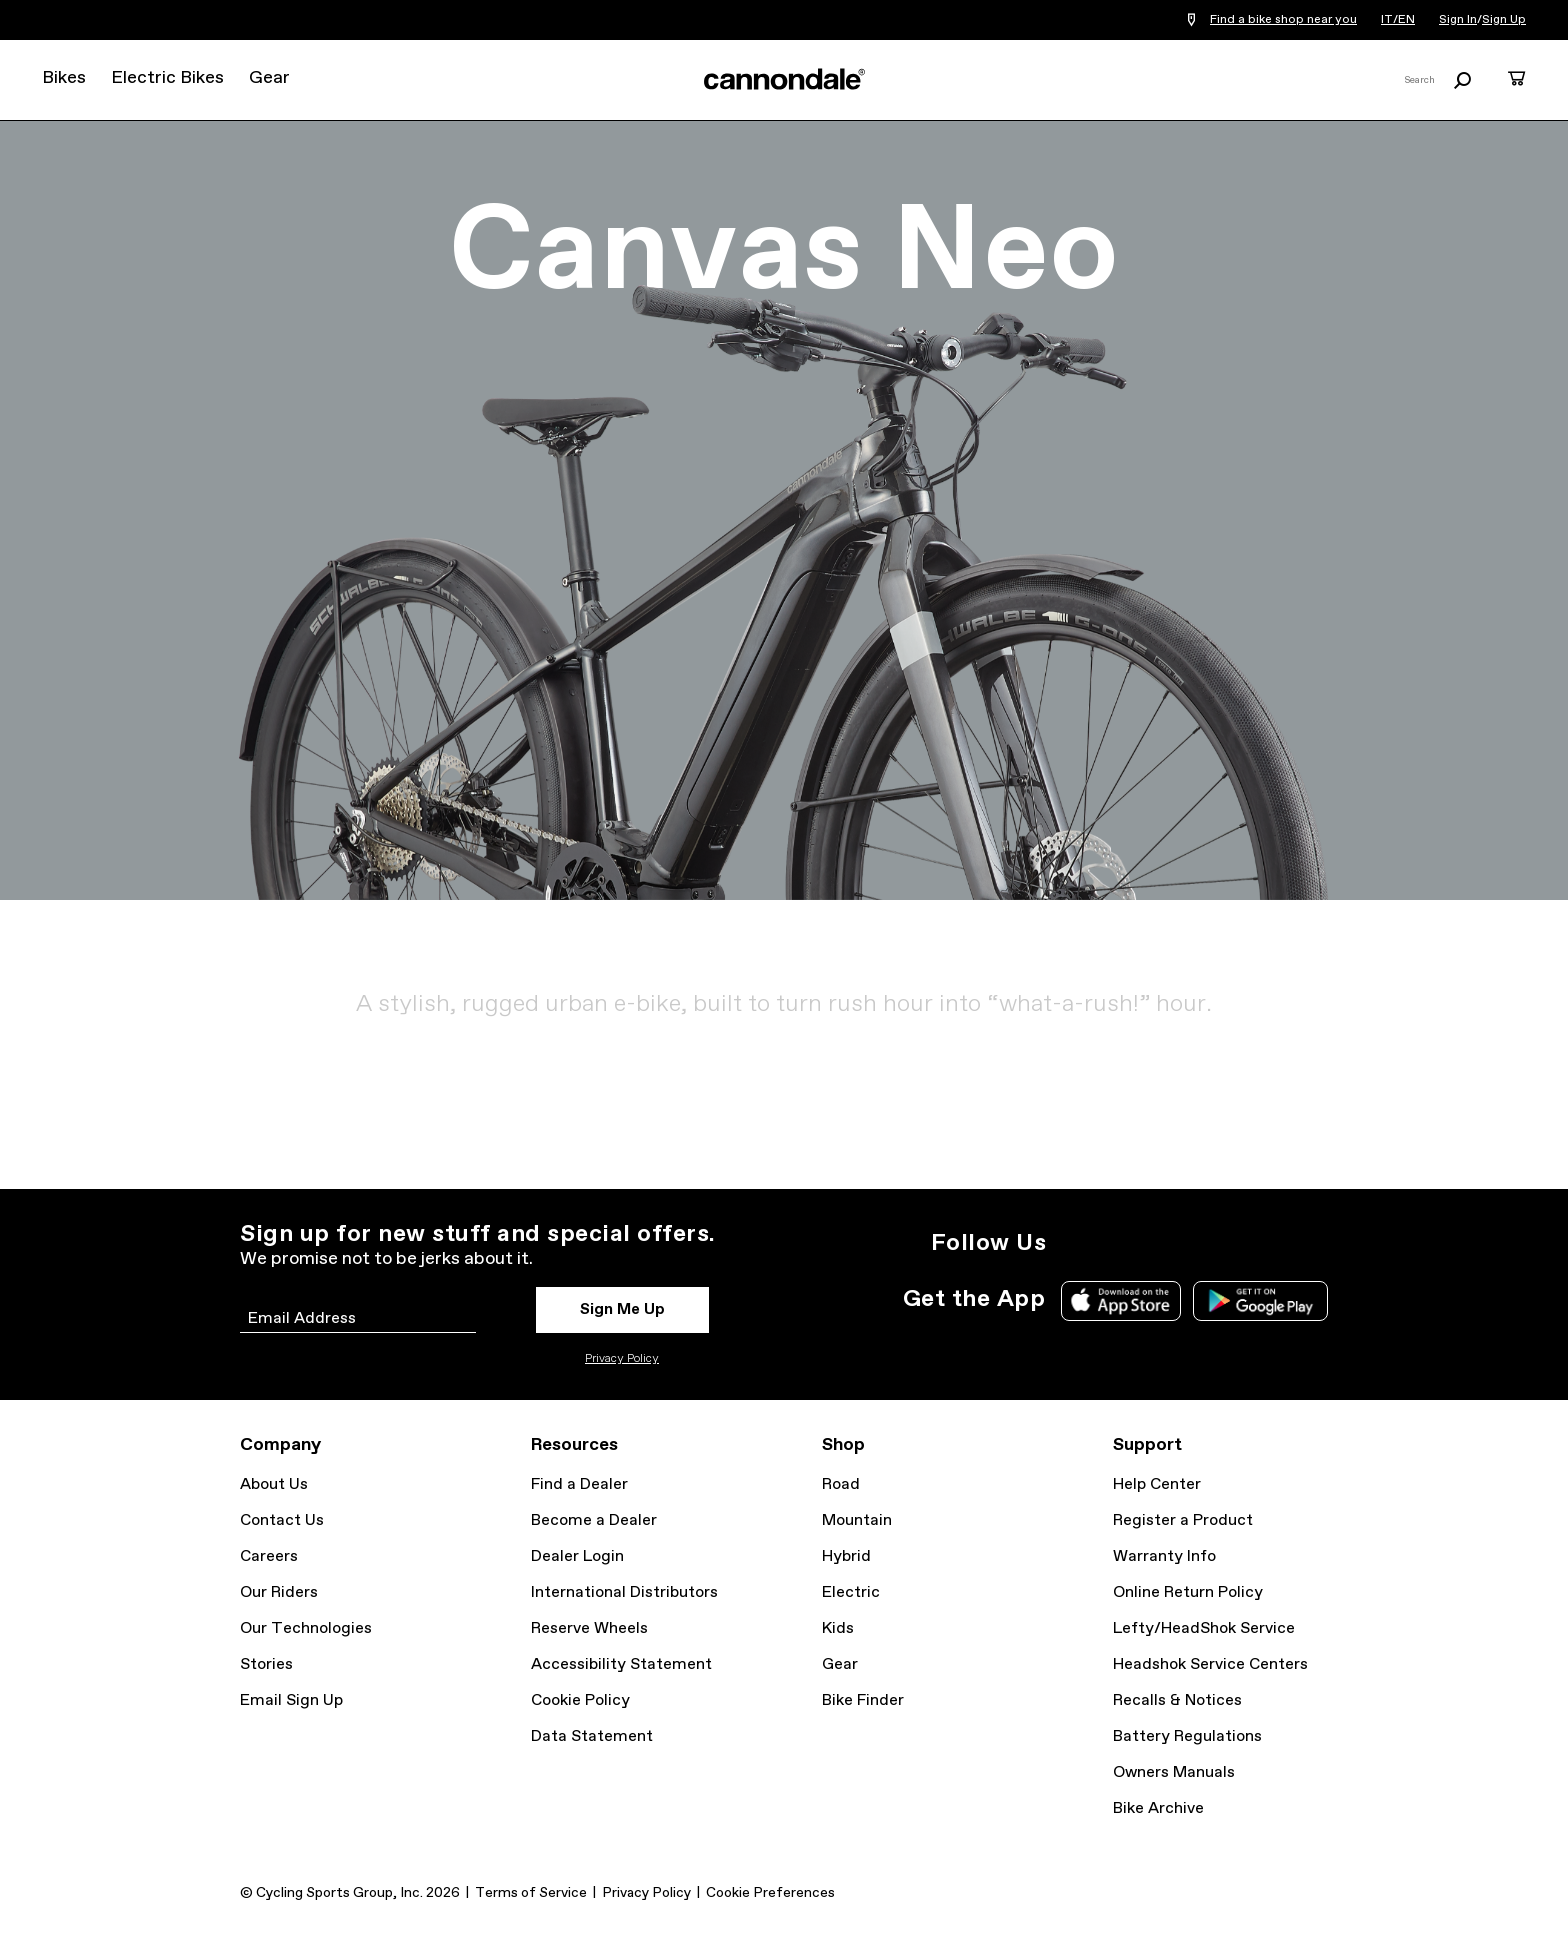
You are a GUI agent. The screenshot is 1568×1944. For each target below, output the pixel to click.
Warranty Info (1164, 1556)
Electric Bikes (167, 78)
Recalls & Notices (1177, 1700)
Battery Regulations (1187, 1736)
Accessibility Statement (621, 1664)
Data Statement (592, 1736)
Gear (269, 78)
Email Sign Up (291, 1700)
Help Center (1157, 1484)
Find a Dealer (579, 1484)
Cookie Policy (580, 1700)
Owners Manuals (1174, 1772)
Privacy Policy (622, 1359)
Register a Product (1183, 1520)
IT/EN (1398, 20)
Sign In (1458, 20)
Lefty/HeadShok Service (1204, 1628)
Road (841, 1484)
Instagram (1074, 1243)
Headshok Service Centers (1210, 1664)
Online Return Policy (1188, 1592)
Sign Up (1504, 20)
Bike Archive (1158, 1808)
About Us (274, 1484)
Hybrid (846, 1556)
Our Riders (279, 1592)
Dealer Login (577, 1556)
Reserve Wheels (589, 1628)
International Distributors (624, 1592)
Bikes (64, 78)
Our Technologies (306, 1628)
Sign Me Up (622, 1309)
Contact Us (282, 1520)
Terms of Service (531, 1893)
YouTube (1206, 1243)
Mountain (857, 1520)
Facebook (1162, 1243)
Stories (266, 1664)
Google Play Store (1260, 1301)
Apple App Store (1121, 1301)
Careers (269, 1556)
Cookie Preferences (770, 1893)
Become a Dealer (594, 1520)
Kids (838, 1628)
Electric (851, 1592)
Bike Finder (863, 1700)
